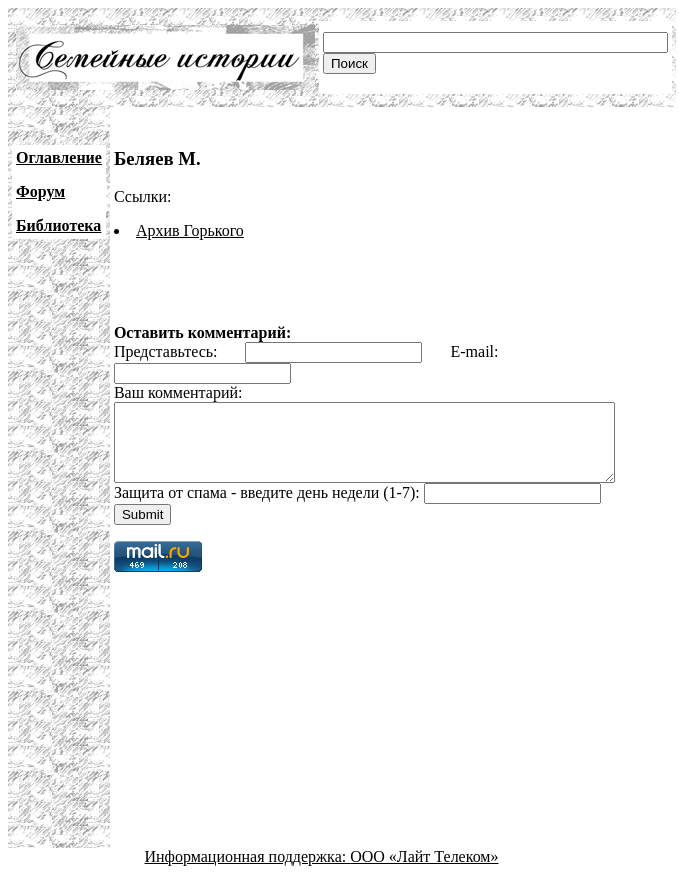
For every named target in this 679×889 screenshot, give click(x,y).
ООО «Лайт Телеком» (424, 871)
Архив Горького (190, 230)
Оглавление (59, 157)
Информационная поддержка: (248, 871)
